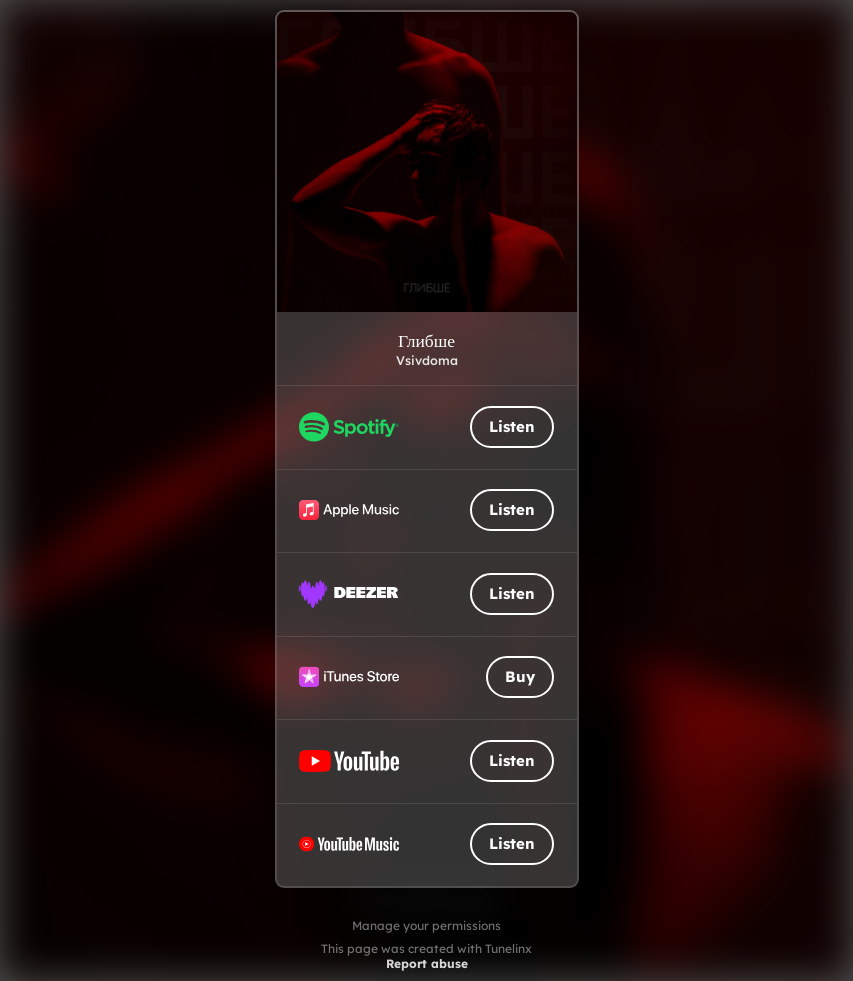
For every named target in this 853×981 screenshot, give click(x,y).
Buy (520, 676)
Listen (512, 426)
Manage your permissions (426, 925)
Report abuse (427, 963)
